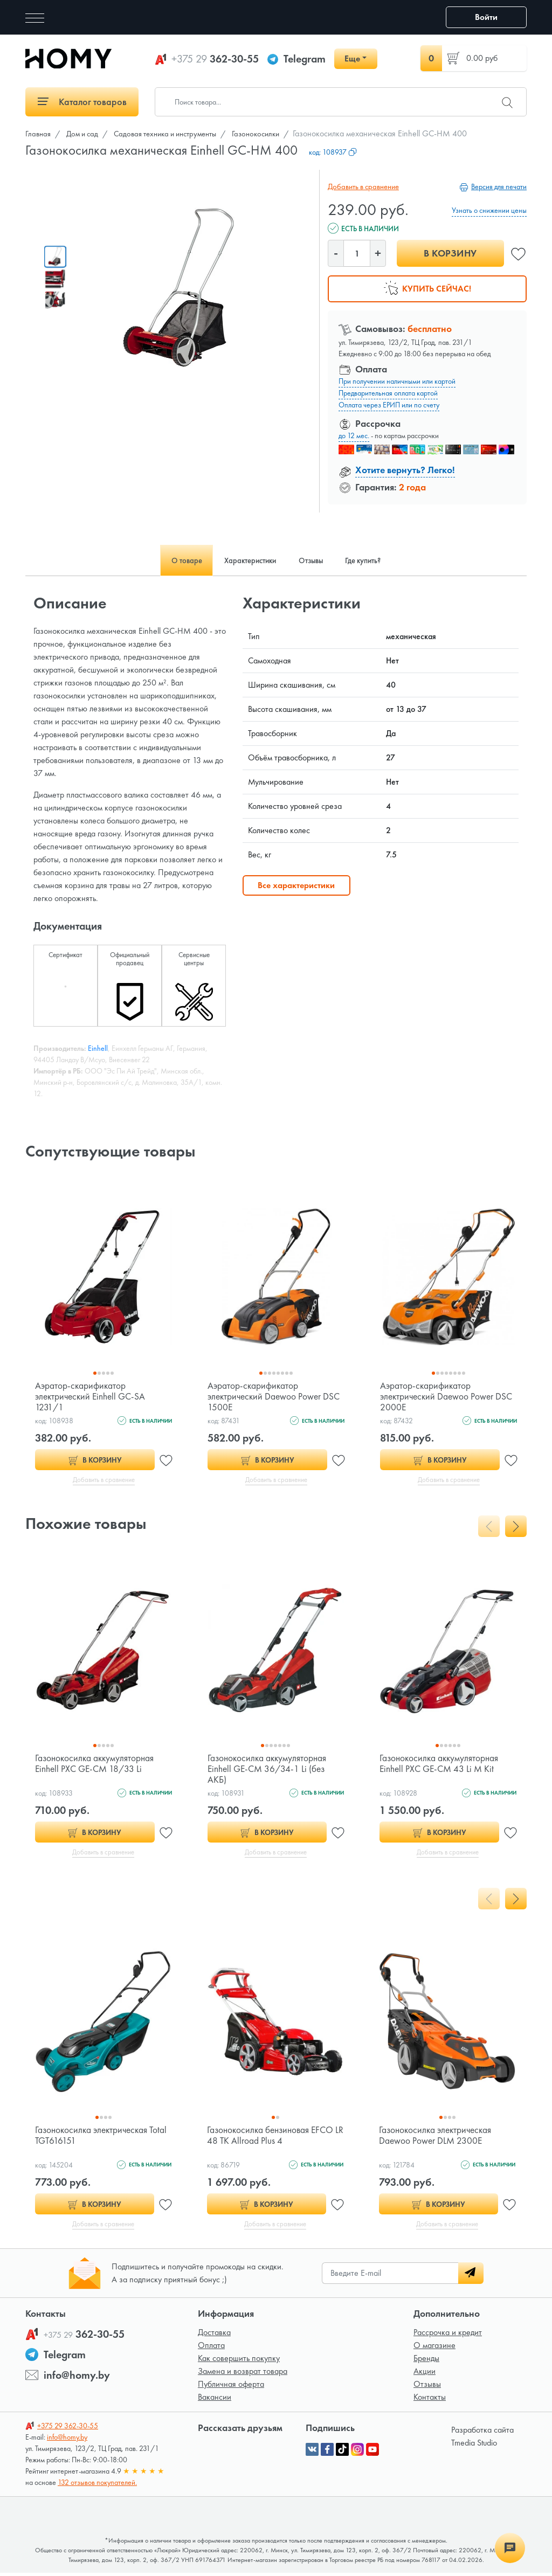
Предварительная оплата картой (388, 393)
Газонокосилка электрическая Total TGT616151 (94, 2137)
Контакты (429, 2400)
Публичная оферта (231, 2387)
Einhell (98, 1048)
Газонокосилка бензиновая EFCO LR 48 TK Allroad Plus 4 (273, 2137)
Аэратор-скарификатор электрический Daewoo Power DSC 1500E (276, 1396)
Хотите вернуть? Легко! (405, 469)
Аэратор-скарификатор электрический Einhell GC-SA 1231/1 (92, 1396)
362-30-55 (215, 58)
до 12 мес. (354, 435)
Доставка (214, 2335)
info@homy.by (77, 2378)
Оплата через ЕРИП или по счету (389, 405)
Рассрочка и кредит (447, 2335)
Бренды (426, 2361)
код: (333, 152)
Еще (352, 58)
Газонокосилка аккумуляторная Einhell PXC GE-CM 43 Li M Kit (441, 1764)
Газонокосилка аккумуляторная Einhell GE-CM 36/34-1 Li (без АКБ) (269, 1769)
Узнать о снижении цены (489, 210)
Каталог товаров (82, 101)
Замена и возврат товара (242, 2374)
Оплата (211, 2348)
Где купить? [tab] (377, 560)
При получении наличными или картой (397, 381)
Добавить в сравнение (362, 186)
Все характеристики (296, 885)
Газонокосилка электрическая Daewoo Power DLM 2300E (437, 2137)
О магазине (434, 2348)
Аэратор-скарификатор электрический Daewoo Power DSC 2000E (448, 1396)
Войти (486, 17)
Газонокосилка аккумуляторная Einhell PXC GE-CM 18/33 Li (96, 1764)
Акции (424, 2374)
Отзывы (427, 2387)
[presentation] (489, 1527)
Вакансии (214, 2400)
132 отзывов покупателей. (97, 2485)
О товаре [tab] (171, 560)
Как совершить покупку (239, 2361)
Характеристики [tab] (244, 560)
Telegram (305, 58)
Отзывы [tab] (315, 560)
